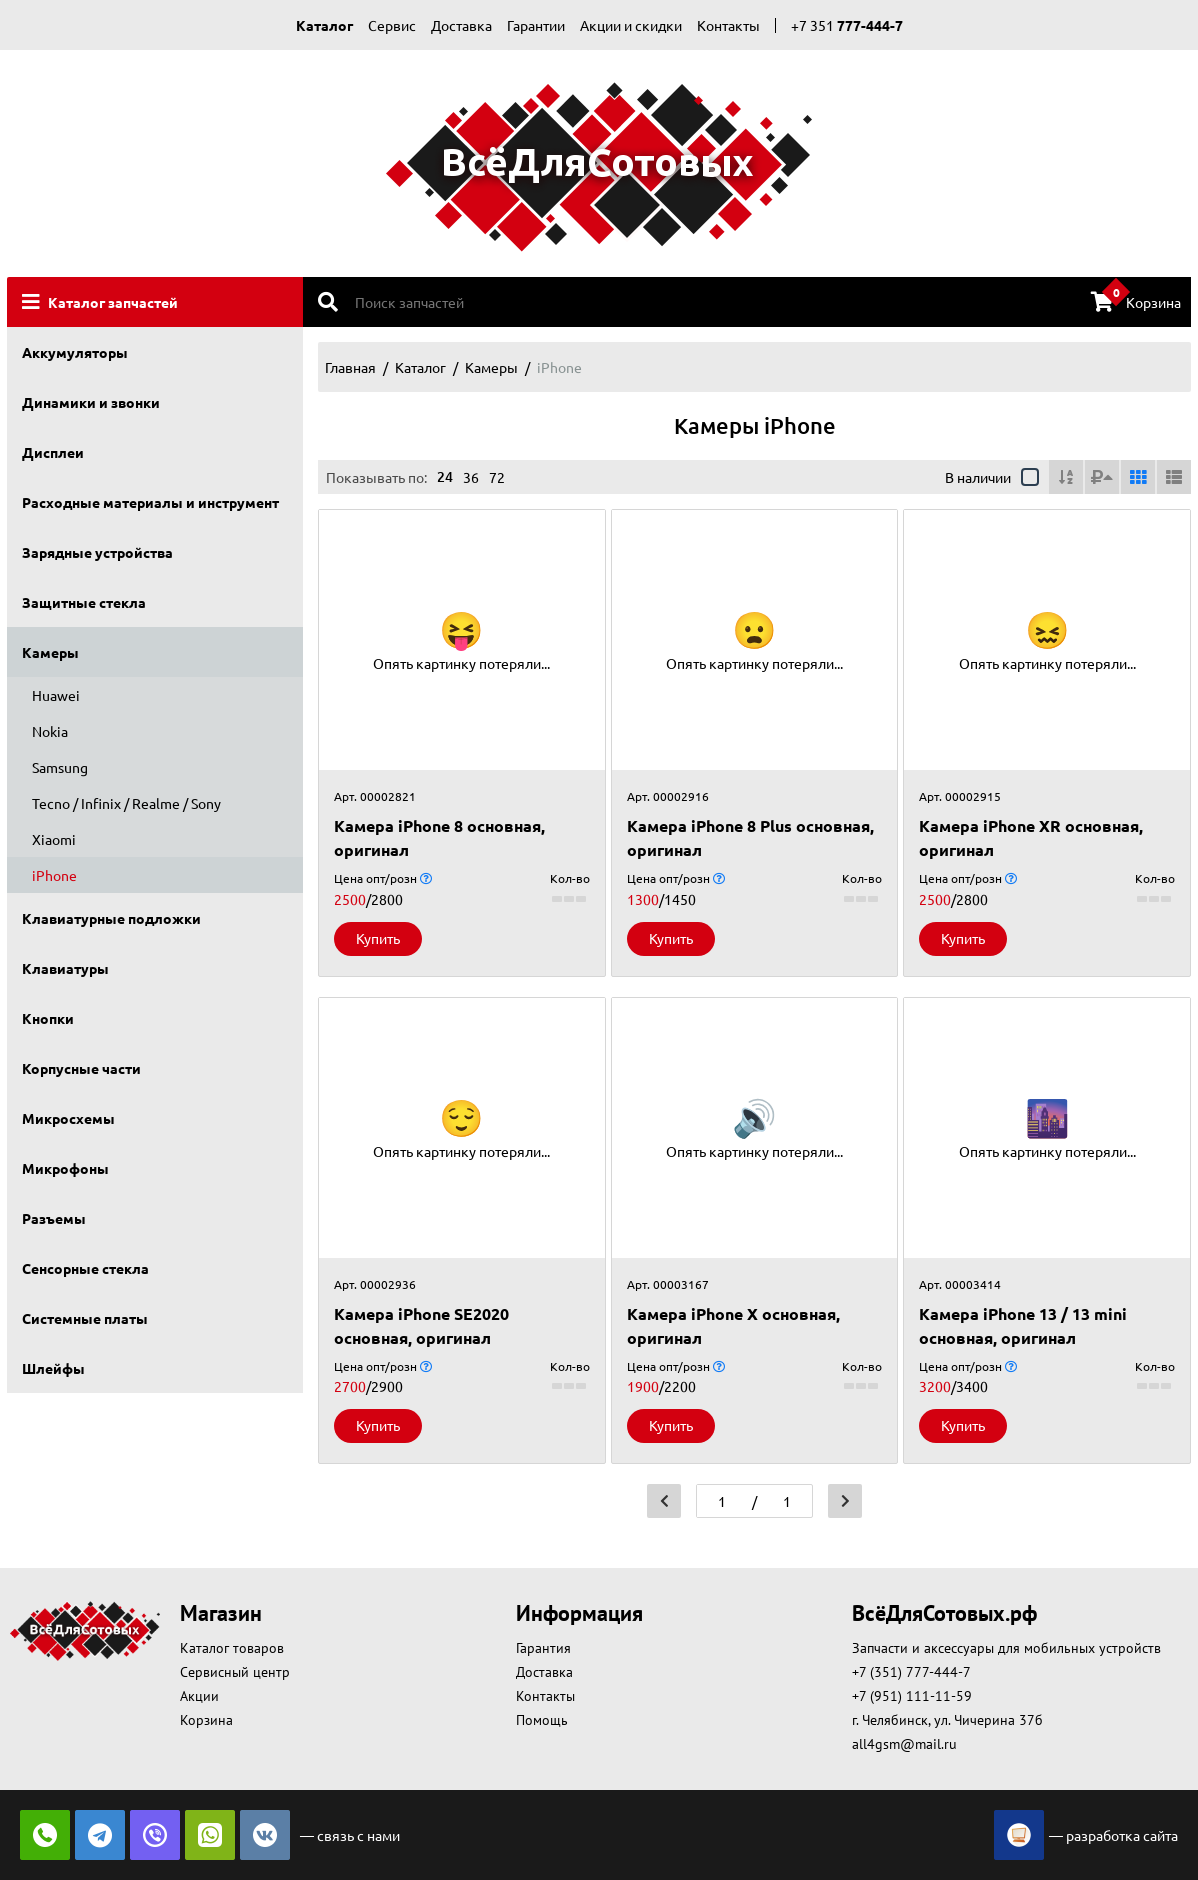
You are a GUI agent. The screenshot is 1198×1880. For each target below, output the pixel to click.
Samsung (60, 767)
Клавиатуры (65, 968)
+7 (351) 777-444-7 (911, 1672)
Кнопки (48, 1018)
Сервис (392, 25)
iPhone (54, 875)
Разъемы (54, 1218)
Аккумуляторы (75, 352)
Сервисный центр (235, 1672)
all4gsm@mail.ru (904, 1744)
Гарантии (536, 25)
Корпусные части (81, 1068)
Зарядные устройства (97, 552)
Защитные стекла (84, 602)
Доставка (461, 25)
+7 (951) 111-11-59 (912, 1696)
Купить (378, 938)
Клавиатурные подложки (111, 918)
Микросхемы (68, 1118)
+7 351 (847, 25)
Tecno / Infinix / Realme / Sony (126, 803)
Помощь (542, 1720)
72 (497, 477)
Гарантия (543, 1648)
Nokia (50, 731)
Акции (199, 1696)
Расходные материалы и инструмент (150, 502)
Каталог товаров (232, 1648)
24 (445, 476)
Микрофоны (65, 1168)
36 (471, 477)
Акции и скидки (631, 25)
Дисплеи (53, 452)
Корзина (1136, 300)
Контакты (728, 25)
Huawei (56, 695)
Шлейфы (53, 1368)
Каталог (324, 25)
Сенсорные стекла (85, 1268)
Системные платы (85, 1318)
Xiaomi (54, 839)
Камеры (50, 652)
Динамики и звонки (91, 402)
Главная (350, 367)
